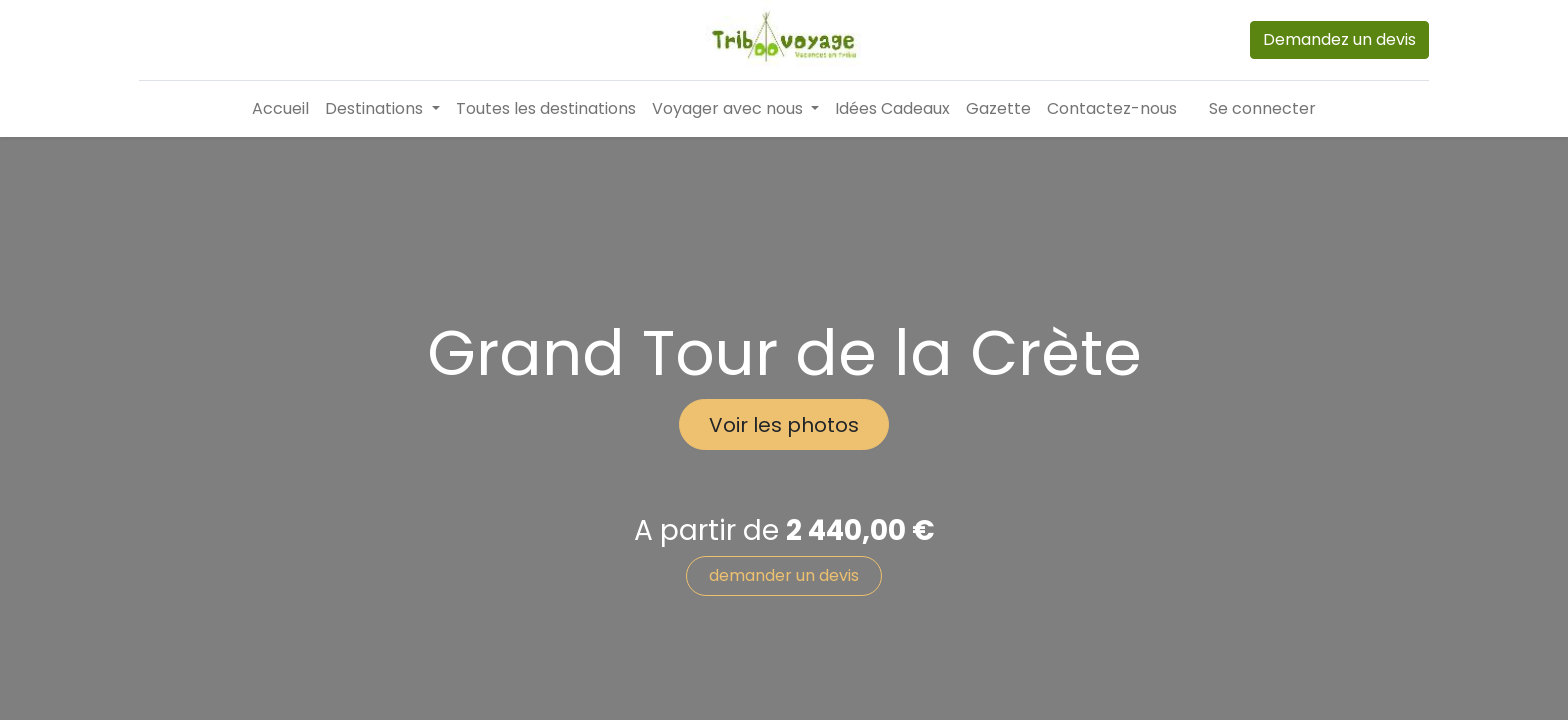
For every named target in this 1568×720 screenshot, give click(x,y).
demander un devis (784, 575)
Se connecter (1262, 108)
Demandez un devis (1339, 39)
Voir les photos (784, 425)
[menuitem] (280, 109)
